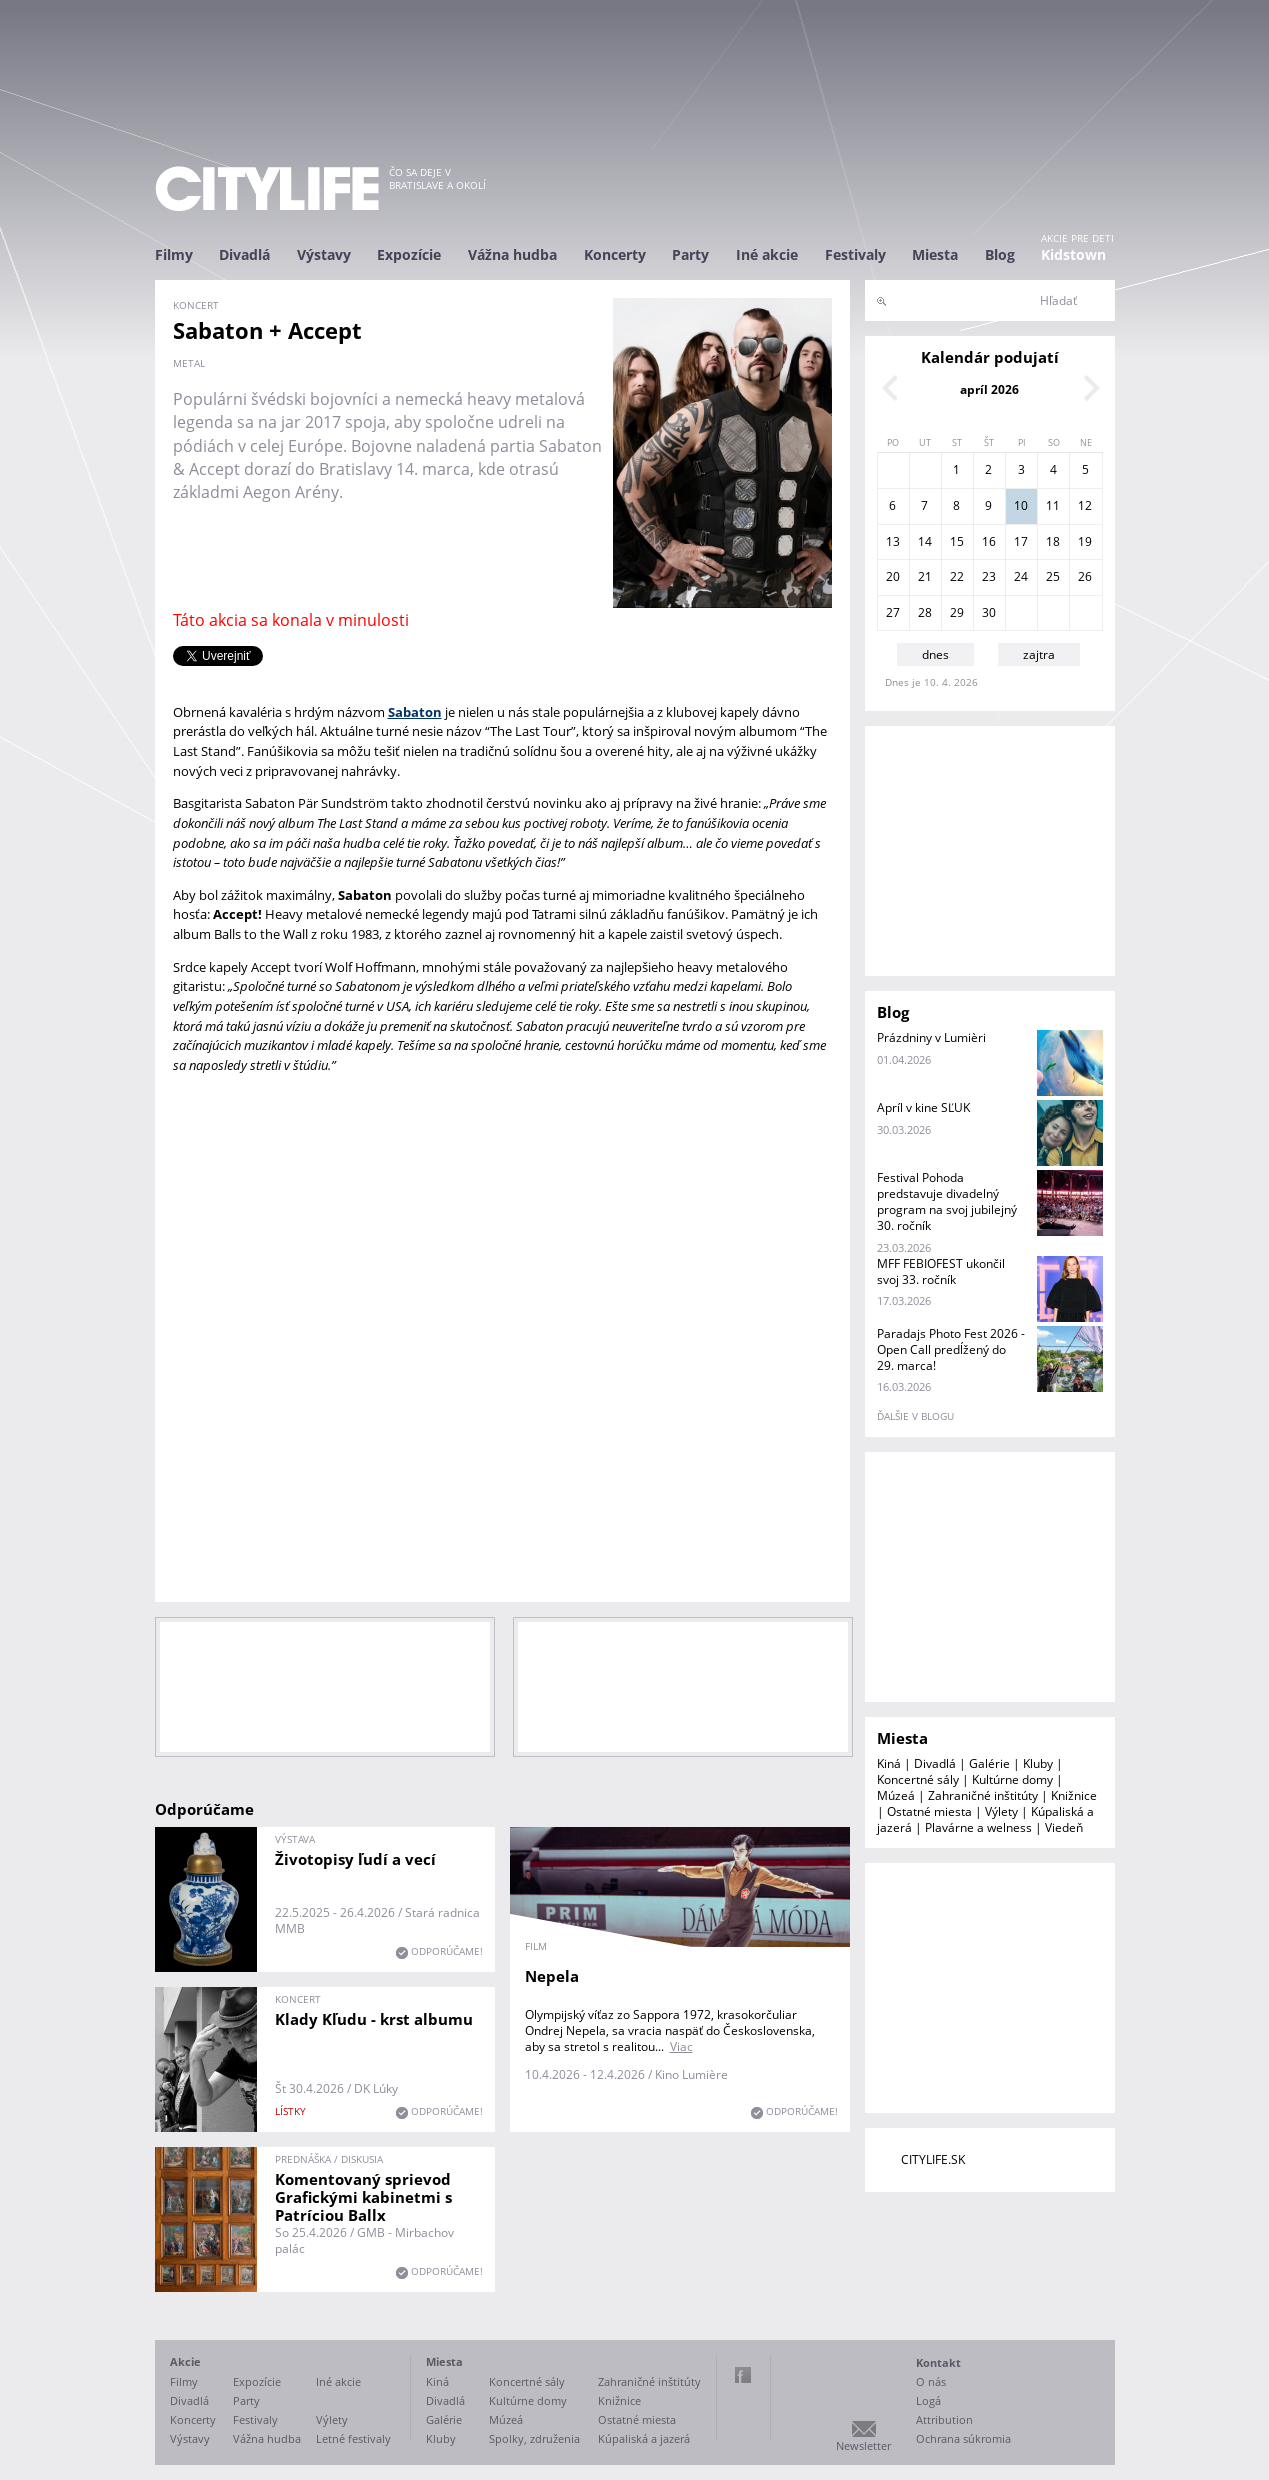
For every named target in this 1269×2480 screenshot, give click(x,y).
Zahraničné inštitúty (983, 1795)
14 (925, 541)
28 (925, 612)
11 (1053, 505)
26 (1085, 576)
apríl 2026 (989, 389)
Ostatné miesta (929, 1811)
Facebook (743, 2375)
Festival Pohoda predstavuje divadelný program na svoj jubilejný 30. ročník (947, 1201)
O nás (931, 2381)
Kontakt (938, 2362)
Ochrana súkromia (963, 2438)
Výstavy (324, 254)
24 (1021, 576)
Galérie (989, 1763)
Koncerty (615, 254)
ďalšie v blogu (915, 1416)
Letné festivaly (353, 2438)
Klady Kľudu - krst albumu (374, 2019)
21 (925, 576)
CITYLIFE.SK (933, 2159)
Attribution (944, 2419)
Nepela (552, 1976)
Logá (928, 2400)
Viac (681, 2046)
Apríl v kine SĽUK (923, 1107)
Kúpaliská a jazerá (644, 2438)
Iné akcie (767, 254)
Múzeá (896, 1795)
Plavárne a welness (978, 1827)
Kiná (889, 1763)
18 (1053, 541)
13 (893, 541)
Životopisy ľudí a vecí (355, 1859)
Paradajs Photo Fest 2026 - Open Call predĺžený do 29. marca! (951, 1349)
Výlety (1001, 1811)
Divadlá (244, 254)
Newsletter (863, 2445)
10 (1021, 505)
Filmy (174, 254)
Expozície (409, 254)
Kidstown (1073, 254)
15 (957, 541)
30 (989, 612)
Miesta (935, 254)
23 (989, 576)
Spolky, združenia (534, 2438)
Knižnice (1074, 1795)
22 (957, 576)
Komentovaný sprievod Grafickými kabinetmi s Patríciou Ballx (363, 2197)
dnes (935, 654)
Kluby (1038, 1763)
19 (1085, 541)
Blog (1000, 254)
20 (893, 576)
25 (1053, 576)
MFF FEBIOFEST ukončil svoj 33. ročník (941, 1271)
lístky (290, 2111)
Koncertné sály (918, 1779)
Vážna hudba (512, 254)
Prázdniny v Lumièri (931, 1037)
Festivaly (855, 254)
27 (893, 612)
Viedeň (1064, 1827)
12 (1085, 505)
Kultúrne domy (1012, 1779)
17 (1021, 541)
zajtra (1039, 654)
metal (189, 363)
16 (989, 541)
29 (957, 612)
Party (690, 254)
